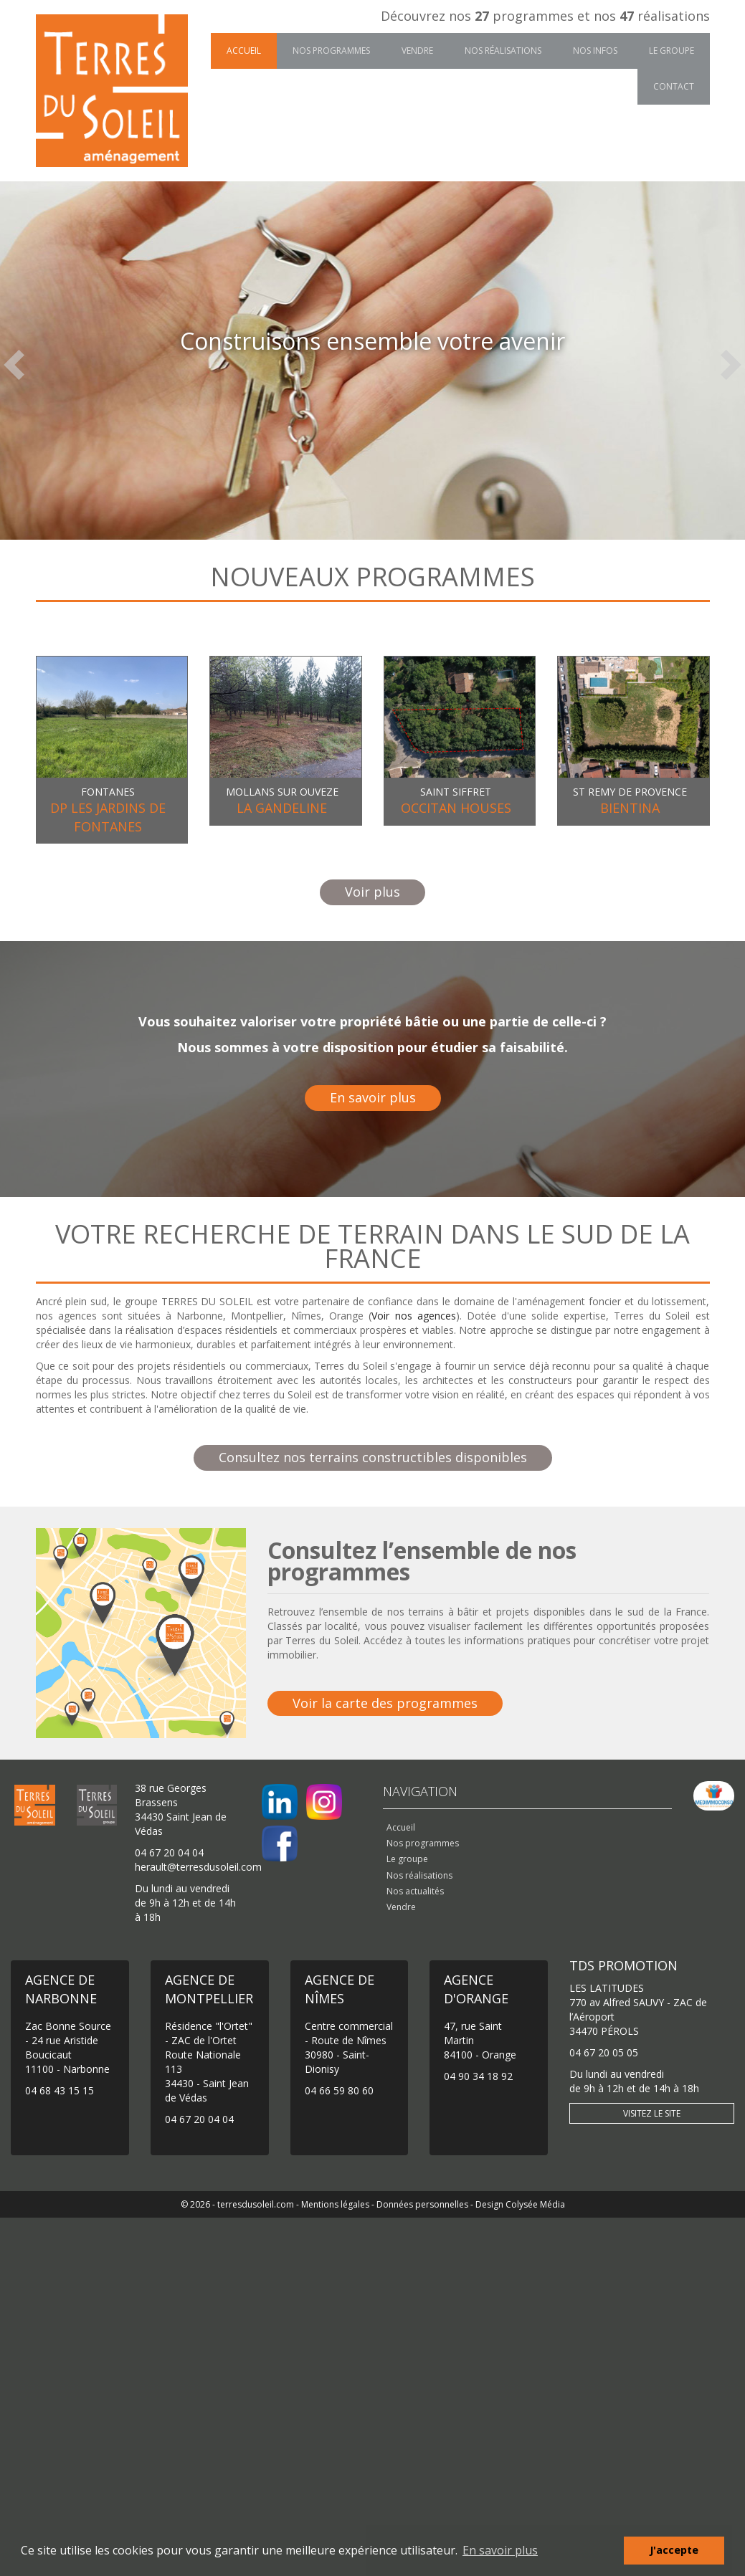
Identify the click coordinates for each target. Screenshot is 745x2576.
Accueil (244, 50)
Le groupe (671, 50)
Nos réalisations (503, 50)
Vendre (417, 50)
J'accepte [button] (674, 2550)
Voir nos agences (413, 1315)
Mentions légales (335, 2204)
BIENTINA (630, 807)
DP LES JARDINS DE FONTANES (108, 817)
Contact (673, 86)
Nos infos (595, 50)
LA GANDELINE (282, 807)
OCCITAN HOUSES (456, 807)
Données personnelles (422, 2204)
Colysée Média (535, 2204)
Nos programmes (331, 50)
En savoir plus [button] (500, 2550)
